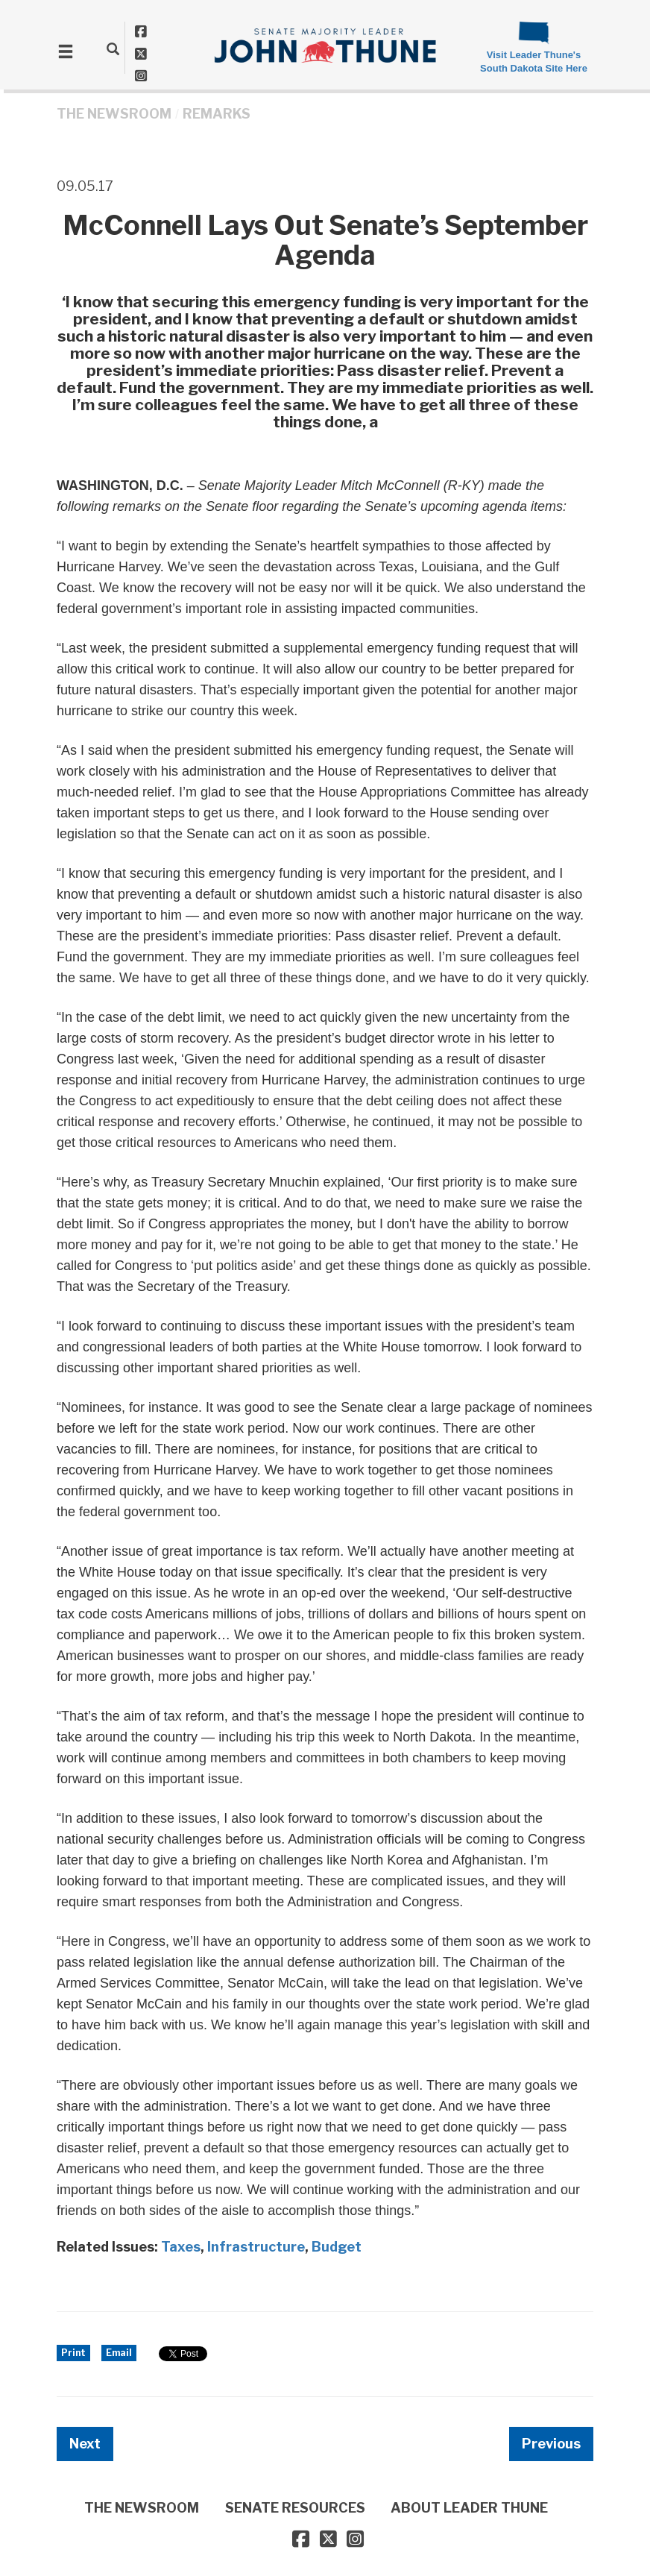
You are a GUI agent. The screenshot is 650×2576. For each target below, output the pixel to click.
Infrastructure (256, 2247)
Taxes (181, 2247)
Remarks (216, 114)
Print (73, 2352)
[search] (113, 48)
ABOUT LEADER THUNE (469, 2508)
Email (119, 2352)
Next (85, 2443)
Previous (551, 2443)
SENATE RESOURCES (295, 2508)
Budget (337, 2247)
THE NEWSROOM (114, 114)
